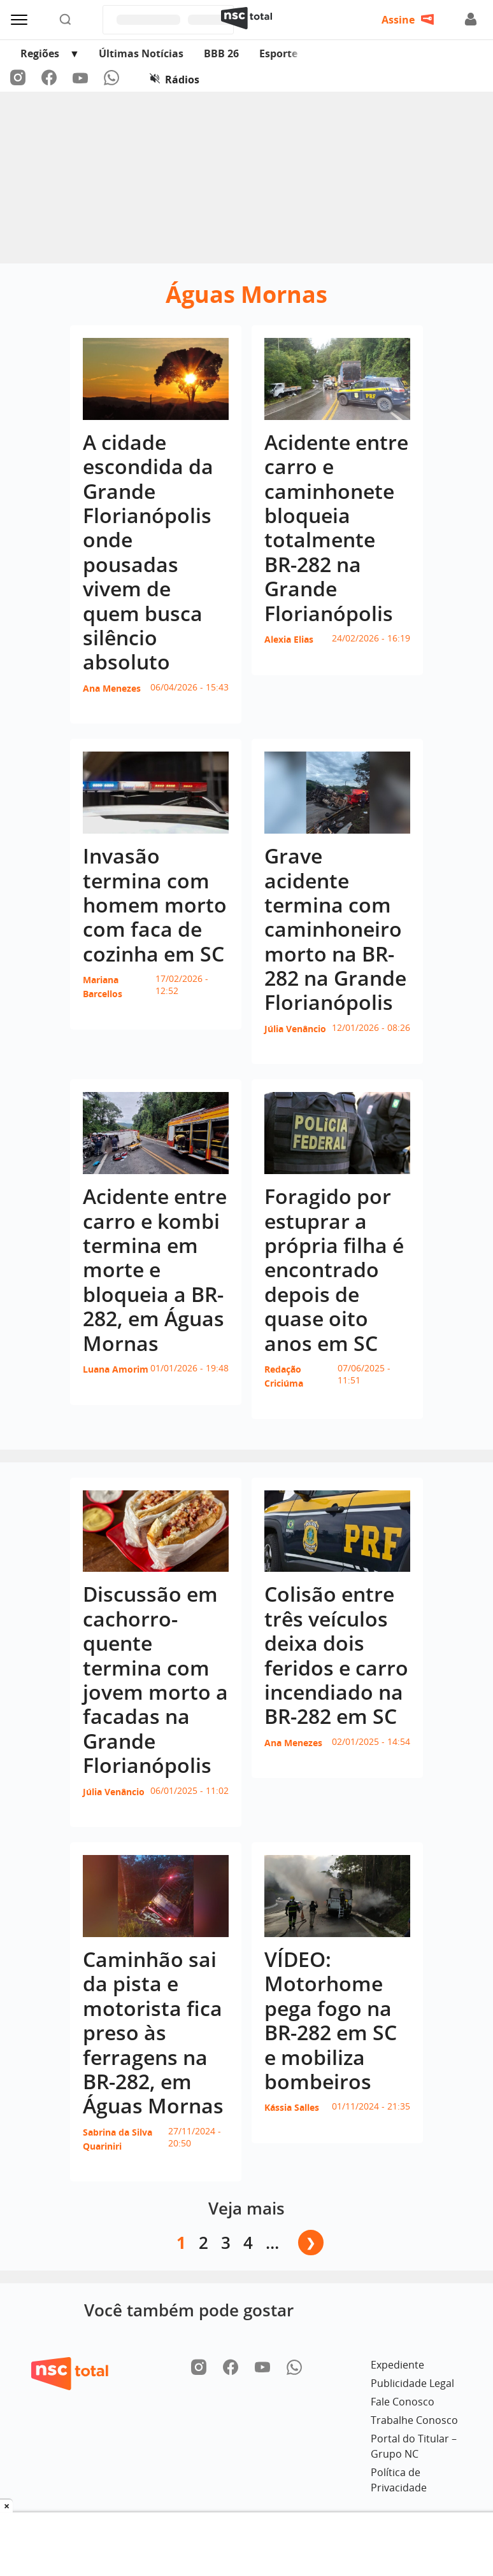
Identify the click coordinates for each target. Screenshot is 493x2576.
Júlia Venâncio (295, 1029)
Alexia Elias (288, 639)
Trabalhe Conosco (414, 2420)
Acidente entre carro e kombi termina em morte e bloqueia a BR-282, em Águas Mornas (155, 1269)
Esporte (278, 53)
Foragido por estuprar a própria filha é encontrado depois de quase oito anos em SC (334, 1269)
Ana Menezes (112, 688)
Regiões (39, 53)
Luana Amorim (115, 1369)
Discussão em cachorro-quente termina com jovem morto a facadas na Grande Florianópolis (155, 1679)
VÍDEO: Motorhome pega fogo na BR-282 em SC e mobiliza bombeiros (330, 2020)
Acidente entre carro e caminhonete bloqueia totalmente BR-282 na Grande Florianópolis (336, 527)
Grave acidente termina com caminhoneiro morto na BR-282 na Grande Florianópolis (335, 929)
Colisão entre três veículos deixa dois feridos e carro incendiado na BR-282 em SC (336, 1655)
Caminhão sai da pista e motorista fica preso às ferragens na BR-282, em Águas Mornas (153, 2032)
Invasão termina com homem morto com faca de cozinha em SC (155, 904)
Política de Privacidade (399, 2480)
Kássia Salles (291, 2107)
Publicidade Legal (412, 2383)
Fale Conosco (402, 2402)
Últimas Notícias (141, 53)
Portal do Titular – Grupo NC (414, 2446)
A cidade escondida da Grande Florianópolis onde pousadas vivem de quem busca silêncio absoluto (148, 552)
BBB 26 (221, 53)
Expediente (397, 2365)
